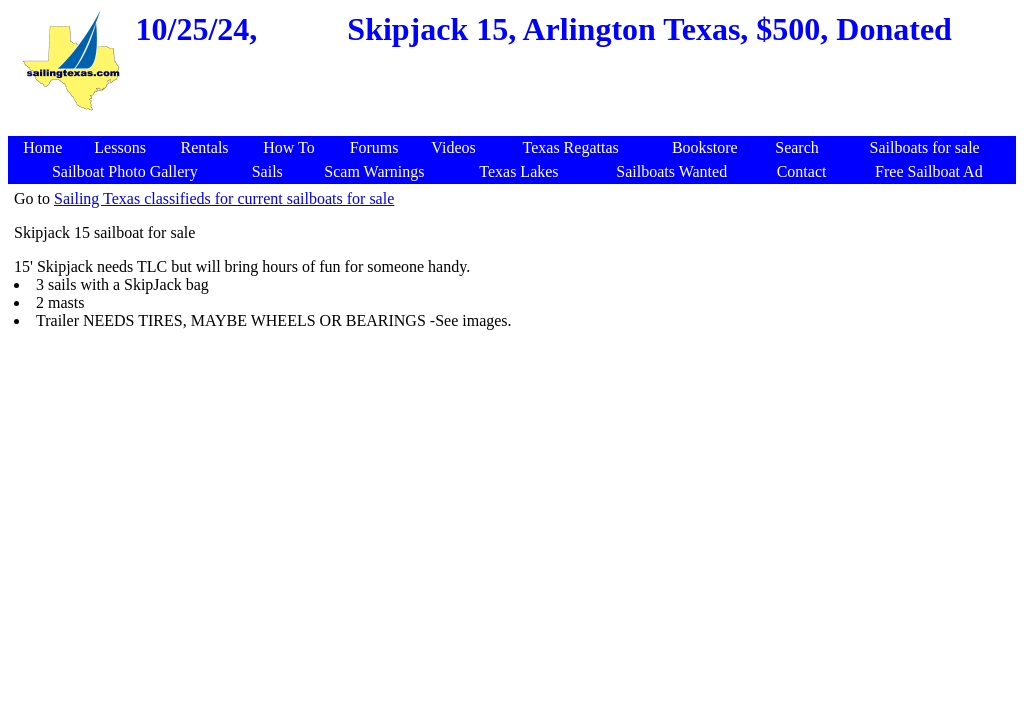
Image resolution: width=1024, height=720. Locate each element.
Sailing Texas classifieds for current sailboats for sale (224, 198)
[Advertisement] (810, 490)
